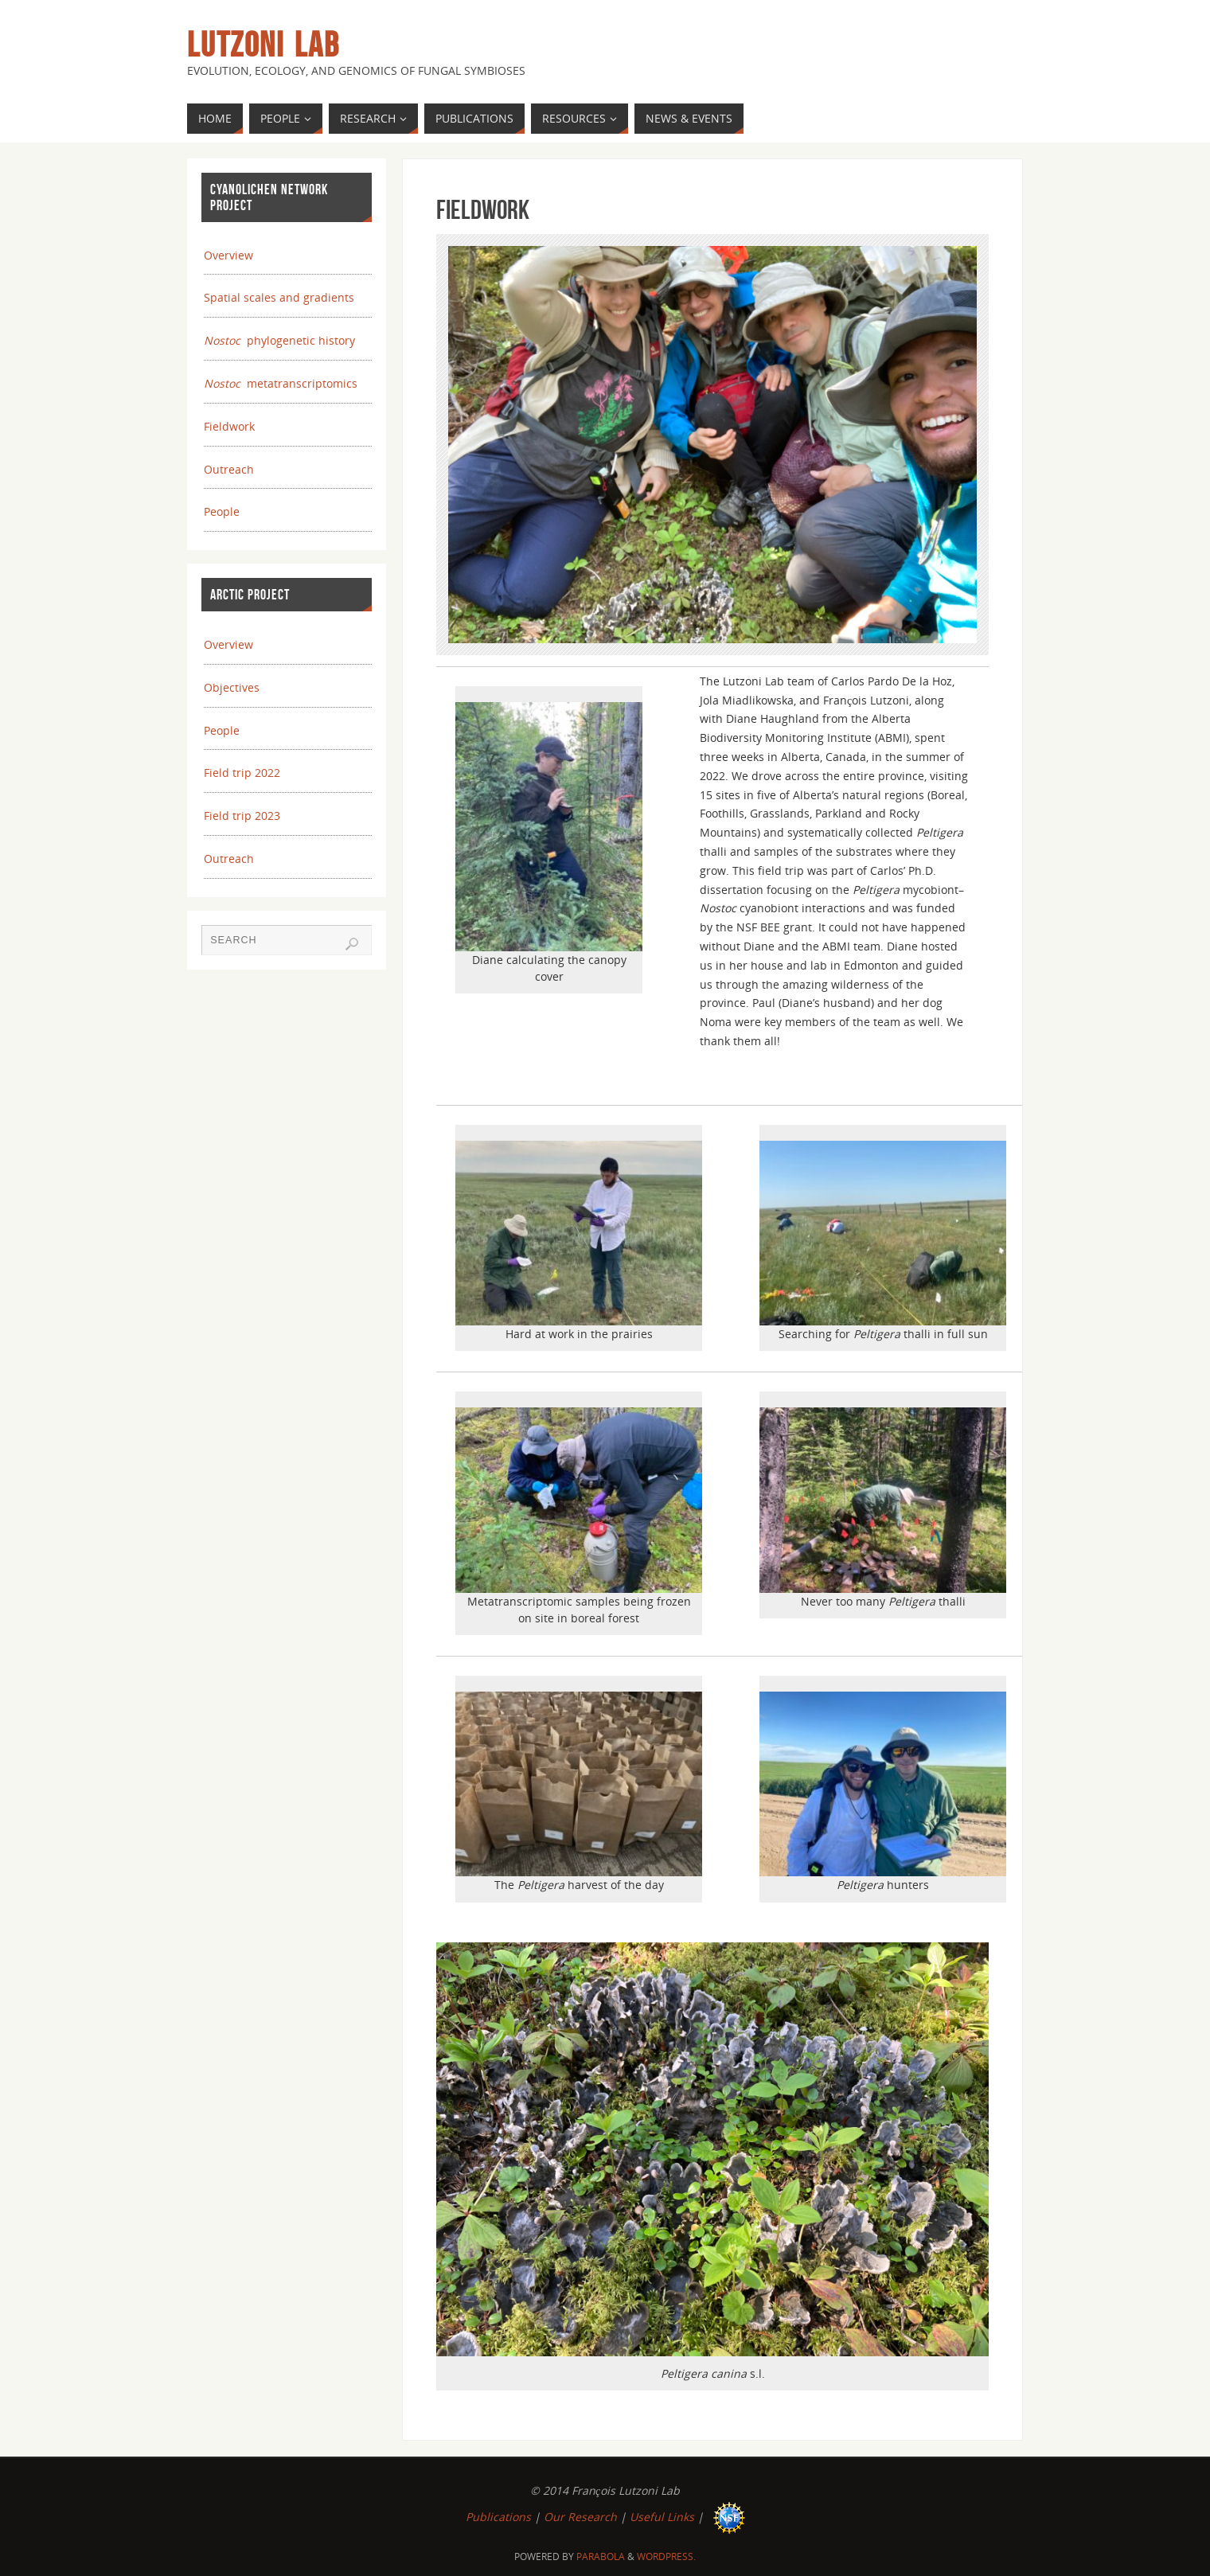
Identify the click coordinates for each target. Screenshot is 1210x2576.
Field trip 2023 (242, 815)
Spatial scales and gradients (279, 297)
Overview (228, 255)
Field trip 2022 (242, 772)
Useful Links (662, 2516)
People (222, 511)
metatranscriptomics (280, 383)
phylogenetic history (279, 340)
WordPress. (666, 2556)
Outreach (229, 469)
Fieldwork (229, 426)
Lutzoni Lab (263, 44)
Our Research (580, 2516)
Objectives (232, 687)
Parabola (600, 2556)
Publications (498, 2516)
